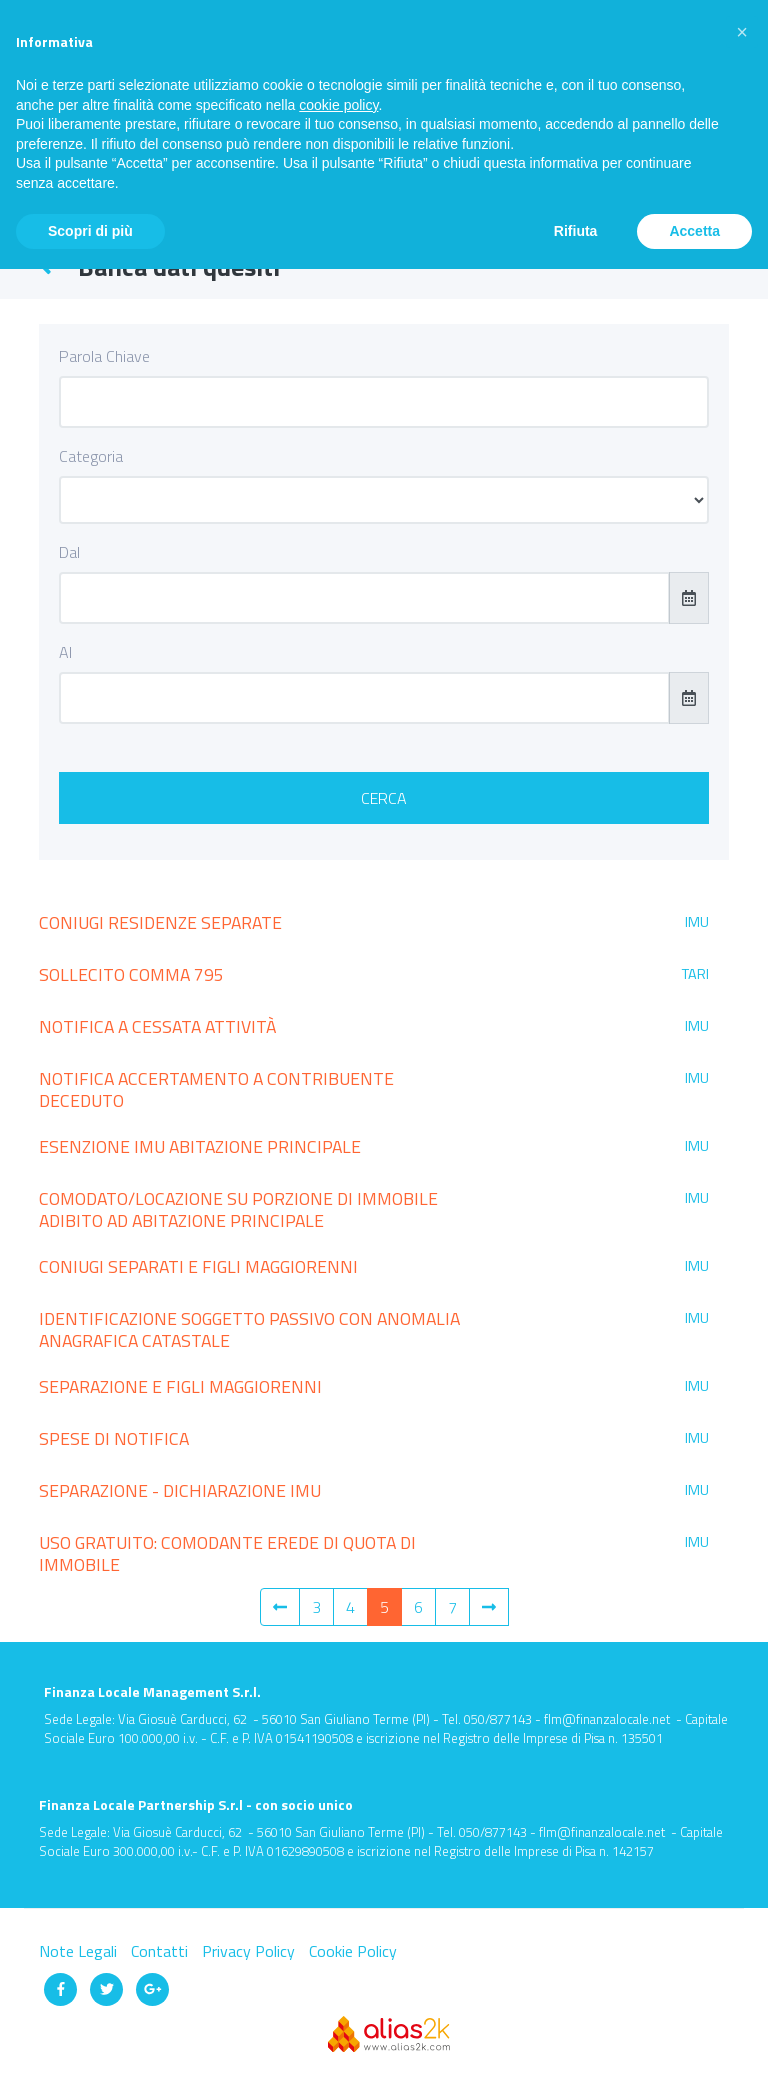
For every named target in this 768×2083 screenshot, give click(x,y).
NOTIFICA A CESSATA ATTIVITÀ (157, 1026)
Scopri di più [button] (90, 231)
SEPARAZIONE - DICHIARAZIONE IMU (180, 1490)
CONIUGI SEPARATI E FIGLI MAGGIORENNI (198, 1266)
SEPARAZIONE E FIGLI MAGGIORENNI (180, 1386)
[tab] (384, 926)
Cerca (384, 798)
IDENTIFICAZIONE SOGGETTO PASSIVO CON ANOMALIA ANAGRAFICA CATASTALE (249, 1329)
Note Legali (80, 1951)
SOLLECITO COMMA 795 (131, 974)
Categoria (91, 456)
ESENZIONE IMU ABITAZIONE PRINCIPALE (200, 1146)
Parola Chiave (104, 356)
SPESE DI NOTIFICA (114, 1438)
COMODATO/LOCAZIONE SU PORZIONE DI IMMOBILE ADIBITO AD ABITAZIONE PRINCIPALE (238, 1209)
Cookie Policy (353, 1951)
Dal (69, 552)
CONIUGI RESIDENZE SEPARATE (160, 922)
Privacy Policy (250, 1951)
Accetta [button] (694, 231)
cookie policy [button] (338, 105)
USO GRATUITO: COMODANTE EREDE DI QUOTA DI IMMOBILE (227, 1553)
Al (65, 652)
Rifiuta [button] (576, 231)
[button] (742, 32)
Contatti (161, 1951)
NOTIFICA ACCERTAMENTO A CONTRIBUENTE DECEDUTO (216, 1089)
